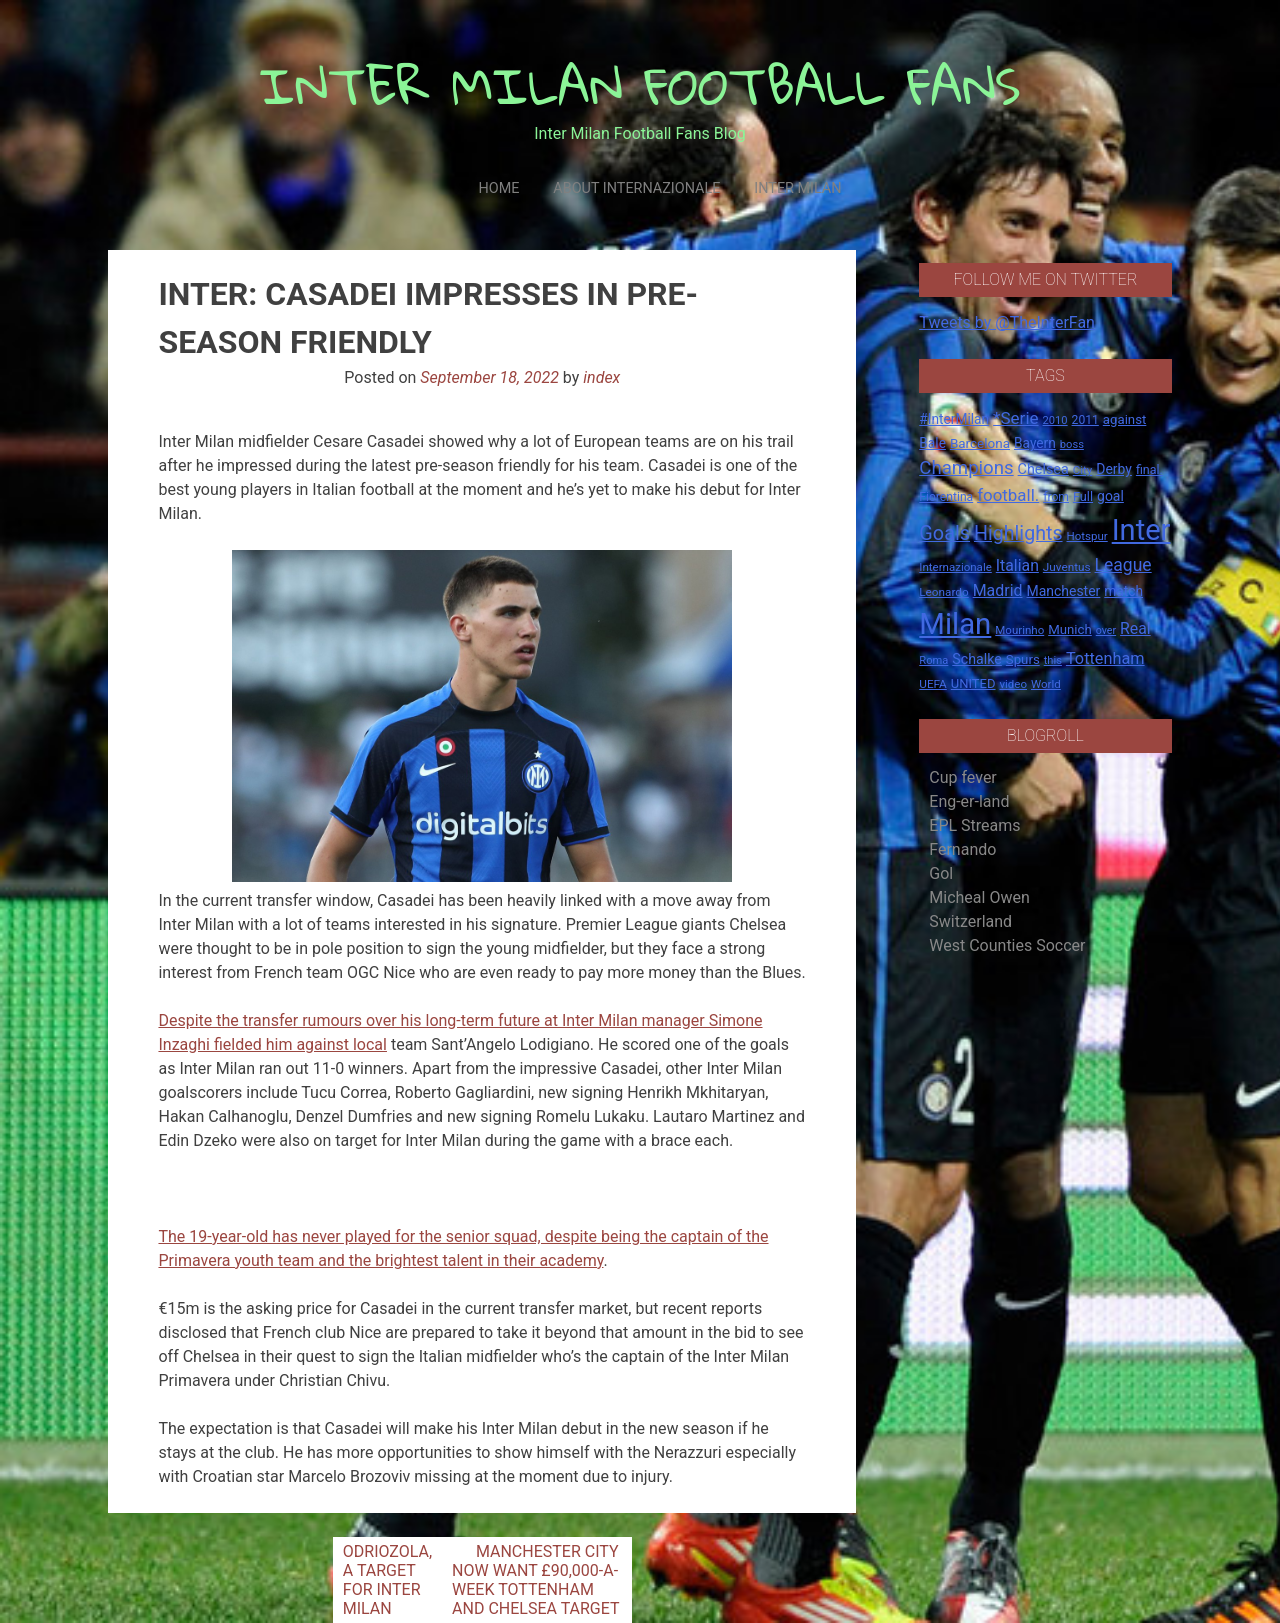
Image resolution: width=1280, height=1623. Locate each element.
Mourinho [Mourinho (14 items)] (1019, 630)
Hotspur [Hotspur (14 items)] (1087, 536)
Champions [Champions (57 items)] (966, 468)
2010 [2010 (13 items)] (1055, 420)
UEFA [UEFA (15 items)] (933, 684)
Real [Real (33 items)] (1135, 628)
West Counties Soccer (1007, 945)
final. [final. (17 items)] (1149, 469)
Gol (941, 873)
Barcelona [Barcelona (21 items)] (980, 443)
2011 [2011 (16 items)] (1085, 420)
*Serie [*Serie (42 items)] (1015, 418)
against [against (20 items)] (1125, 419)
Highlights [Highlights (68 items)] (1018, 533)
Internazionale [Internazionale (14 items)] (955, 567)
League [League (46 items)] (1123, 565)
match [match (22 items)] (1123, 591)
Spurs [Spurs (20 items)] (1023, 659)
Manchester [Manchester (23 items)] (1063, 591)
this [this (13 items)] (1053, 660)
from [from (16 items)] (1056, 497)
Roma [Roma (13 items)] (933, 660)
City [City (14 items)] (1083, 470)
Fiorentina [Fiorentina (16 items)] (946, 497)
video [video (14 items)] (1013, 684)
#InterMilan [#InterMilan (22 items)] (954, 419)
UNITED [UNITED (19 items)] (973, 683)
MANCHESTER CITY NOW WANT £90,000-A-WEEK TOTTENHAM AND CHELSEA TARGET (535, 1580)
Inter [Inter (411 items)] (1141, 530)
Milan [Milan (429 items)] (955, 624)
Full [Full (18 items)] (1083, 496)
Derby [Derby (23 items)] (1114, 469)
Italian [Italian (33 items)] (1017, 565)
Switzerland (970, 921)
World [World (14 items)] (1046, 684)
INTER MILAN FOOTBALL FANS (640, 85)
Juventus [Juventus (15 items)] (1067, 567)
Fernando (962, 849)
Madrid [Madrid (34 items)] (998, 590)
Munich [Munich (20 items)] (1070, 629)
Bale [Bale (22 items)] (932, 443)
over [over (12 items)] (1106, 630)
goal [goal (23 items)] (1110, 496)
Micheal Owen (979, 897)
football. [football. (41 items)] (1008, 495)
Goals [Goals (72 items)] (944, 533)
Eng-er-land (969, 801)
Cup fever (963, 777)
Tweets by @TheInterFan (1007, 322)
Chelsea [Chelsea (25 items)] (1043, 469)
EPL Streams (974, 825)
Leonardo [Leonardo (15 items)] (943, 592)
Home (498, 188)
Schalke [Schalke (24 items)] (977, 659)
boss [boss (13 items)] (1072, 444)
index (601, 377)
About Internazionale (636, 188)
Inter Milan (797, 188)
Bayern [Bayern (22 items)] (1035, 443)
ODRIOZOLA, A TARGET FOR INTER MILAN (387, 1580)
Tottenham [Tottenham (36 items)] (1105, 658)
